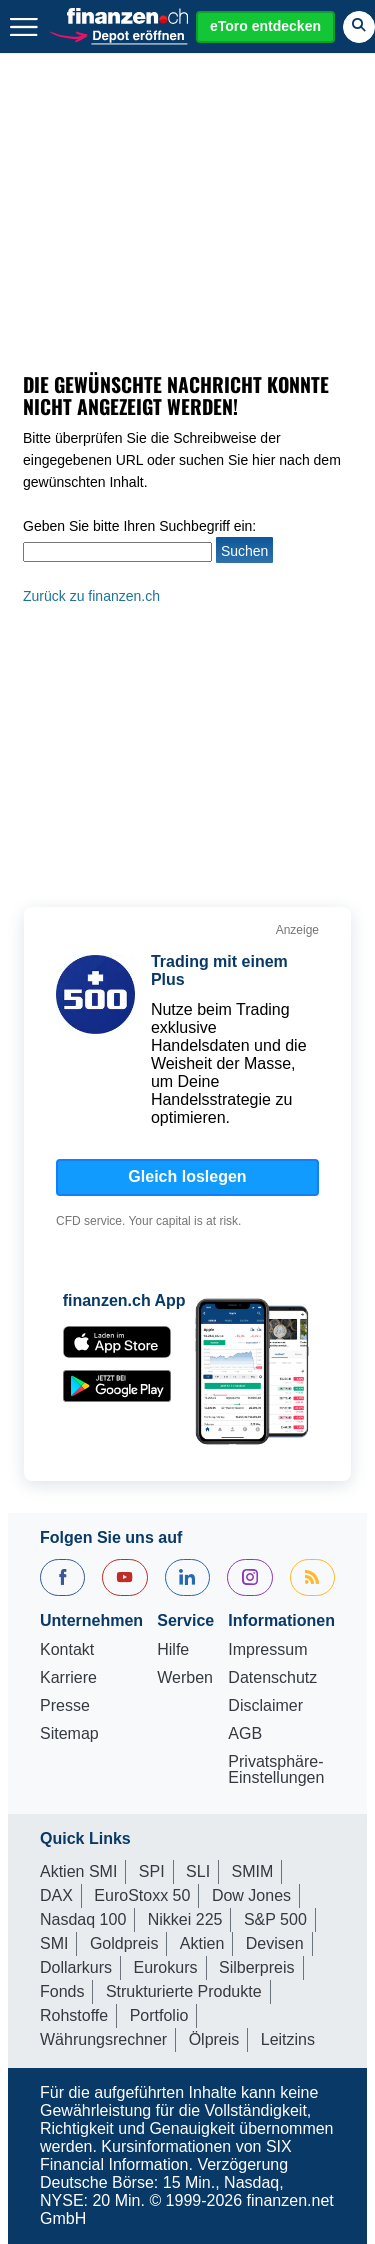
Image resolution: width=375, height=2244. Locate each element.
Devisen (275, 1943)
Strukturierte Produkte (184, 1991)
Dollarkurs (76, 1967)
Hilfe (173, 1650)
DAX (56, 1895)
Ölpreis (214, 2039)
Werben (185, 1678)
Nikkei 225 (185, 1919)
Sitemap (69, 1734)
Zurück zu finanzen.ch (91, 596)
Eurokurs (165, 1967)
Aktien (202, 1943)
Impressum (267, 1650)
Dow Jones (251, 1895)
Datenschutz (272, 1678)
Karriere (68, 1678)
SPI (152, 1871)
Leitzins (288, 2039)
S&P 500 (275, 1919)
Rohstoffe (74, 2015)
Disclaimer (265, 1706)
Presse (65, 1706)
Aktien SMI (78, 1871)
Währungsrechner (103, 2039)
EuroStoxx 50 (142, 1895)
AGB (245, 1734)
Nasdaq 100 (83, 1919)
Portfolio (159, 2015)
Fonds (62, 1991)
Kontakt (67, 1650)
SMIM (253, 1871)
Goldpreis (124, 1943)
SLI (198, 1871)
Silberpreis (257, 1967)
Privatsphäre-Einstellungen (276, 1770)
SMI (54, 1943)
